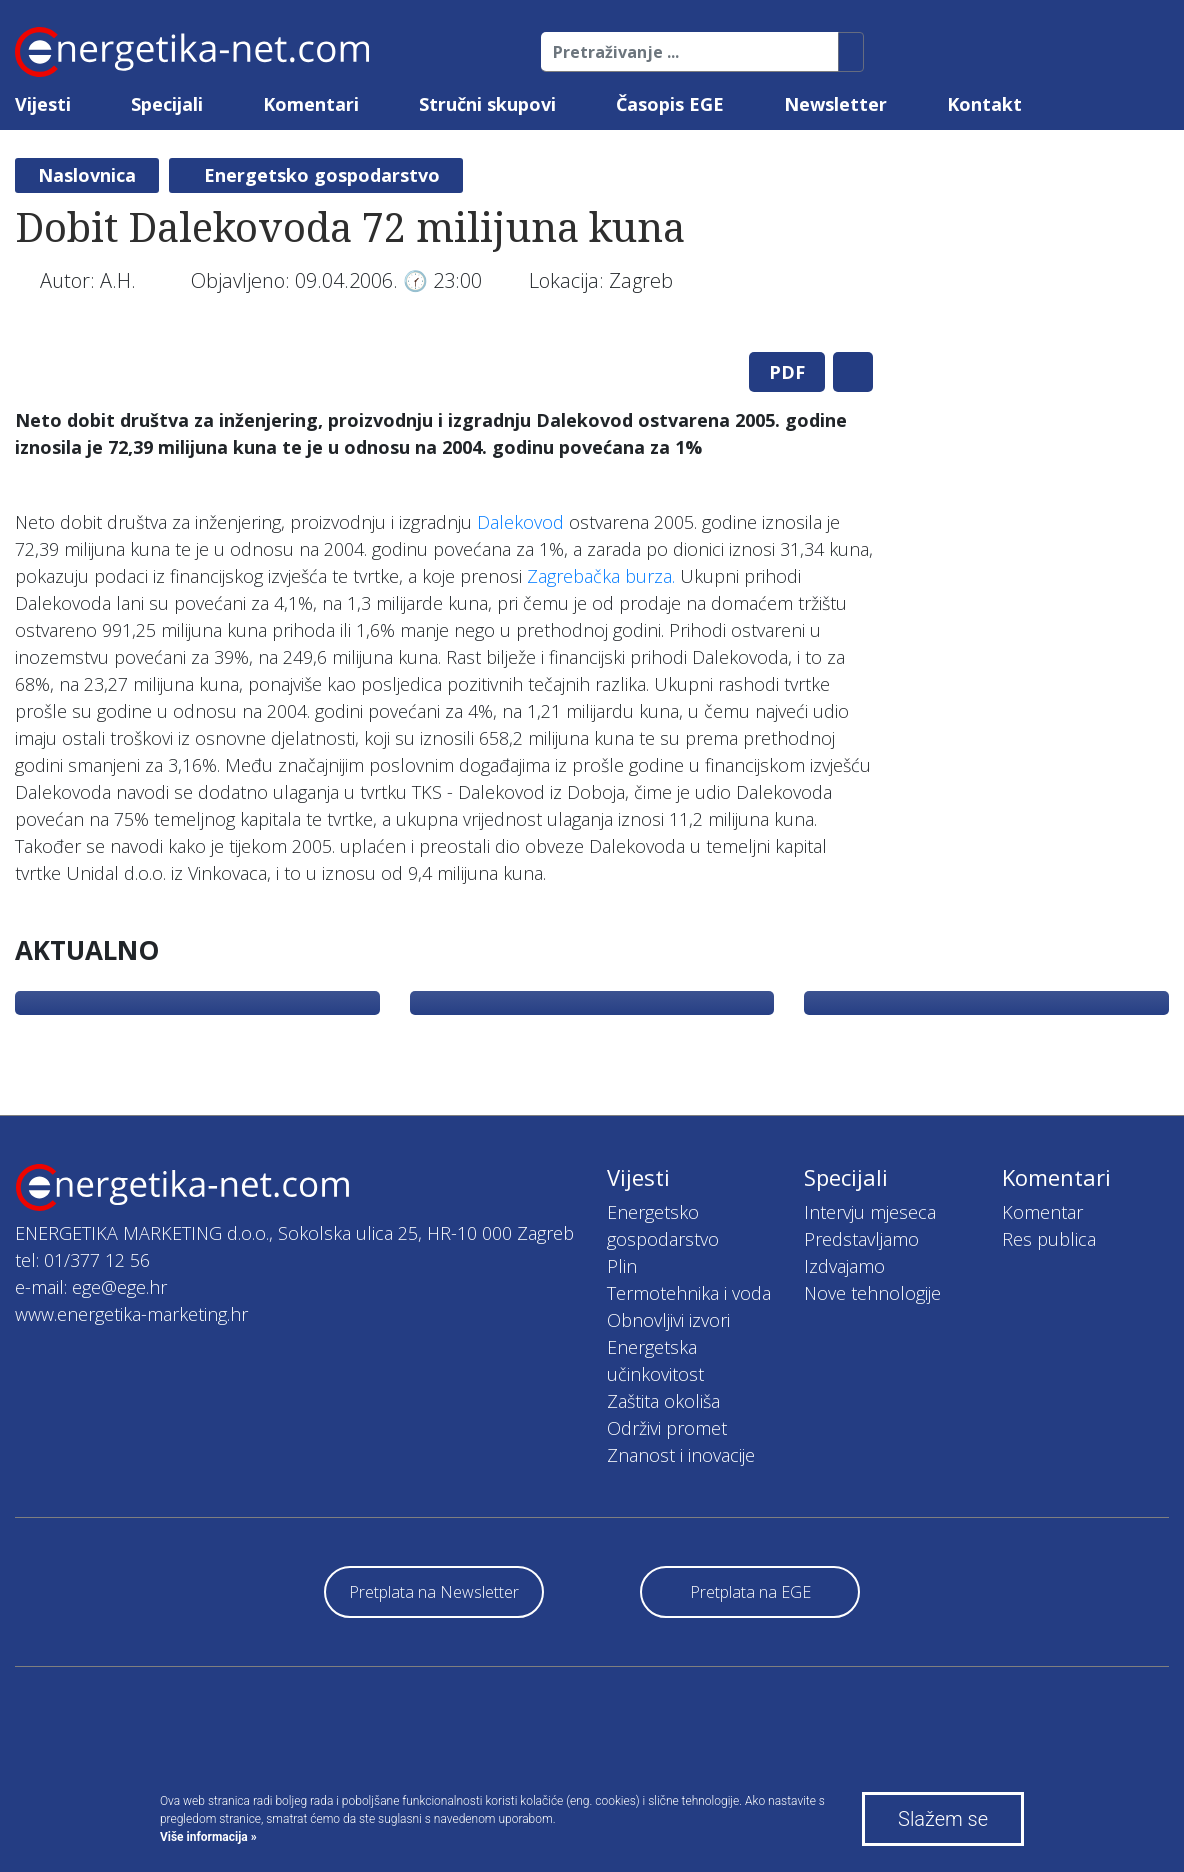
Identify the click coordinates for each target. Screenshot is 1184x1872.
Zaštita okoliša (663, 1401)
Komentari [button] (311, 104)
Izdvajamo (844, 1266)
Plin (622, 1266)
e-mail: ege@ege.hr (91, 1287)
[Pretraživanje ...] (690, 52)
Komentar (1042, 1212)
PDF (787, 372)
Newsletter (835, 104)
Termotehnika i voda (689, 1293)
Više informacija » (208, 1837)
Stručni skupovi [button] (487, 104)
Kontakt (984, 104)
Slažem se (943, 1819)
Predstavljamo (861, 1239)
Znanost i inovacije (681, 1455)
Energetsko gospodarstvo (322, 175)
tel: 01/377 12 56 (82, 1260)
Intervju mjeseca (870, 1212)
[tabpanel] (444, 336)
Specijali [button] (167, 104)
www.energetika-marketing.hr (131, 1314)
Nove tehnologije (872, 1293)
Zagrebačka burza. (601, 576)
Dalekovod (520, 522)
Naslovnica (87, 175)
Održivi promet (667, 1428)
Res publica (1049, 1239)
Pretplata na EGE (750, 1592)
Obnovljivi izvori (668, 1320)
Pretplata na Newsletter (434, 1592)
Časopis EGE (670, 104)
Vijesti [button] (43, 104)
